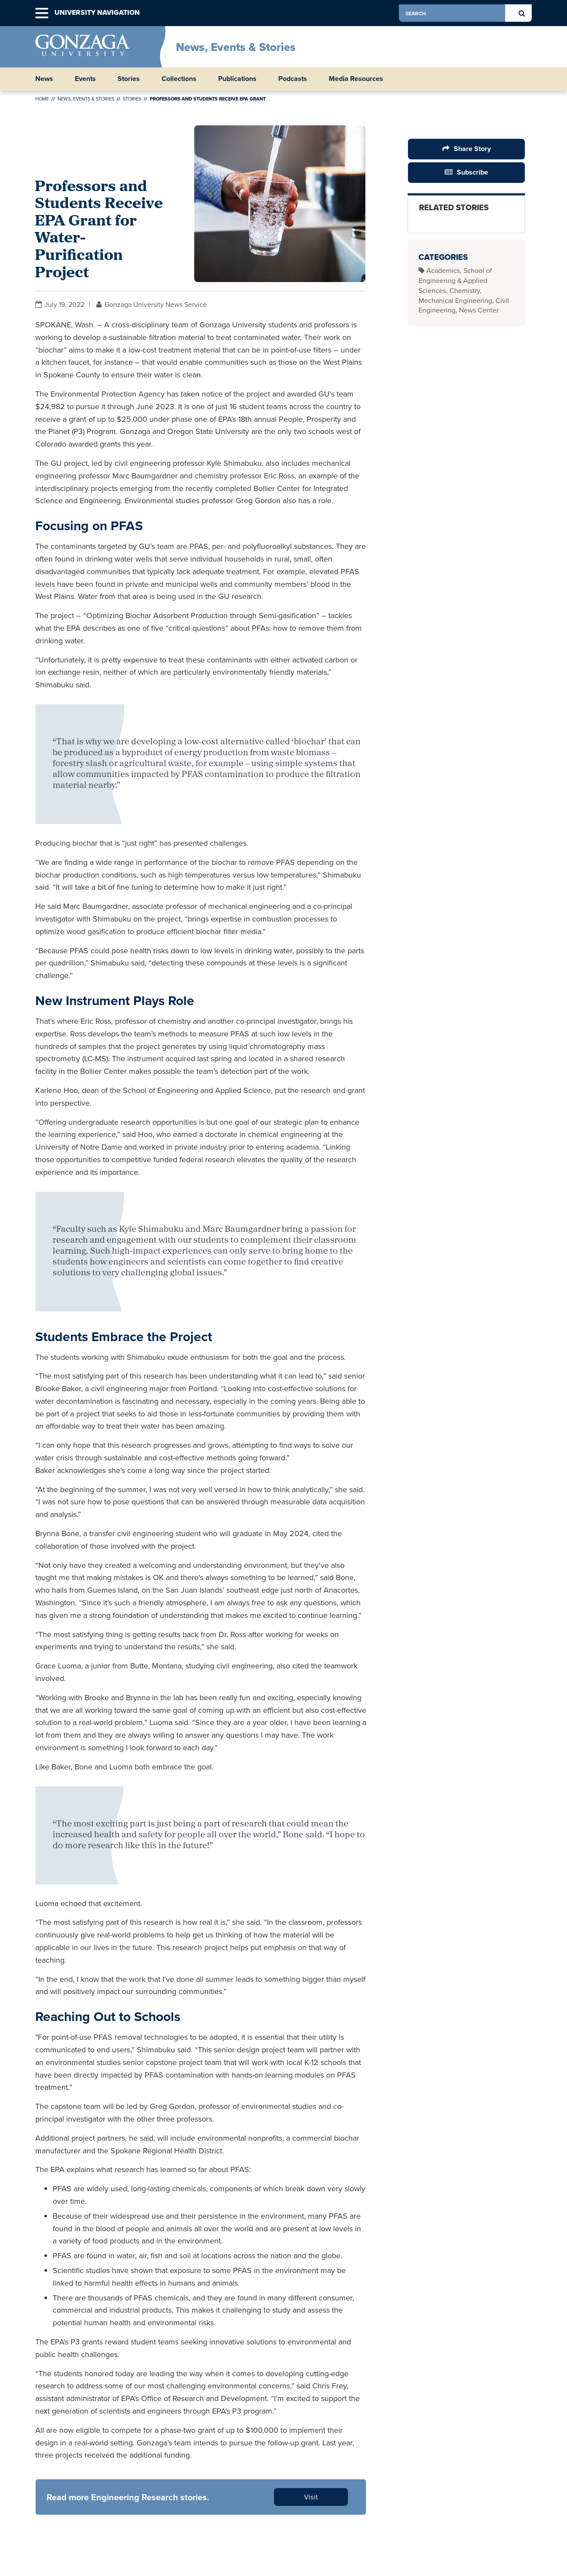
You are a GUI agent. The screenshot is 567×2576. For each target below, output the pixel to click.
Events (85, 79)
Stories (129, 79)
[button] (41, 13)
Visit (311, 2497)
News (44, 79)
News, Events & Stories (236, 47)
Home (42, 98)
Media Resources (356, 79)
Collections (179, 79)
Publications (237, 79)
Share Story (472, 149)
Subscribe (472, 172)
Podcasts (292, 79)
